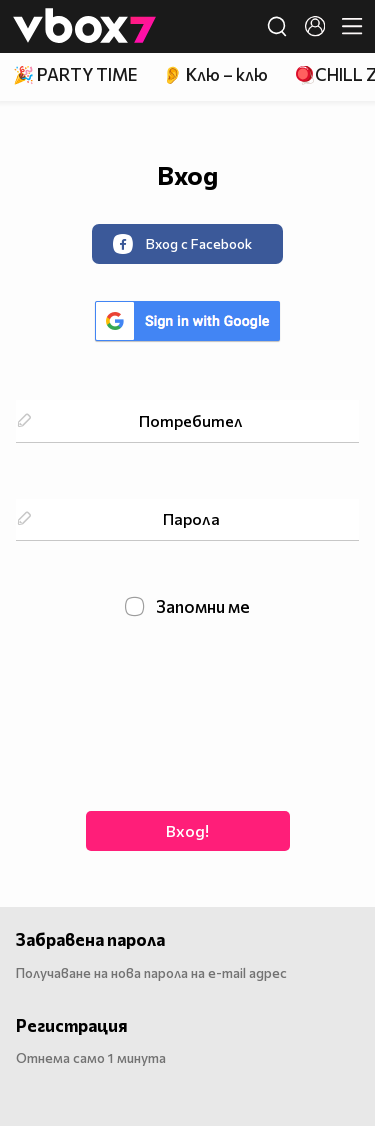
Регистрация (72, 1025)
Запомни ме (187, 607)
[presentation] (188, 712)
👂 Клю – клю (215, 74)
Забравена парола (90, 939)
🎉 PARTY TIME (75, 74)
